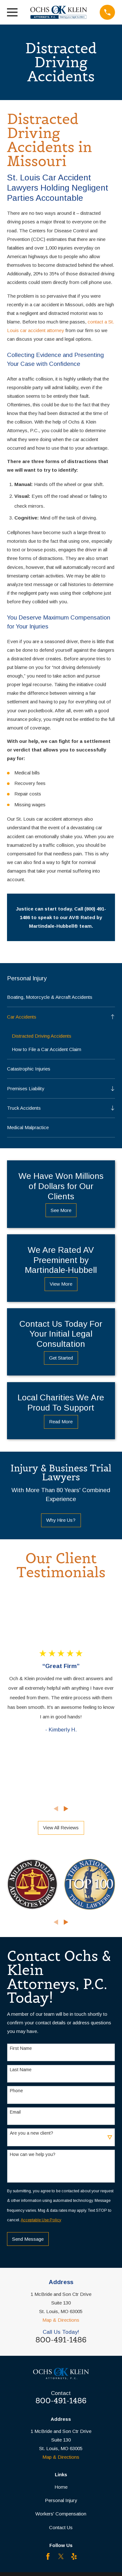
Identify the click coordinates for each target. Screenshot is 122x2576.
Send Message (28, 2239)
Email (15, 2112)
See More (61, 1210)
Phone (16, 2090)
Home (61, 2487)
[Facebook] (48, 2556)
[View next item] (66, 1808)
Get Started (61, 1358)
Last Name (21, 2069)
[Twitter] (61, 2556)
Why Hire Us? (60, 1520)
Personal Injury (61, 2500)
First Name (21, 2048)
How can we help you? (32, 2154)
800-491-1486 (61, 2339)
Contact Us (61, 2527)
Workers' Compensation (60, 2513)
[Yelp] (74, 2556)
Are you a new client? (31, 2133)
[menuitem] (61, 997)
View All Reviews (61, 1827)
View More (61, 1284)
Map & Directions (60, 2320)
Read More (61, 1421)
